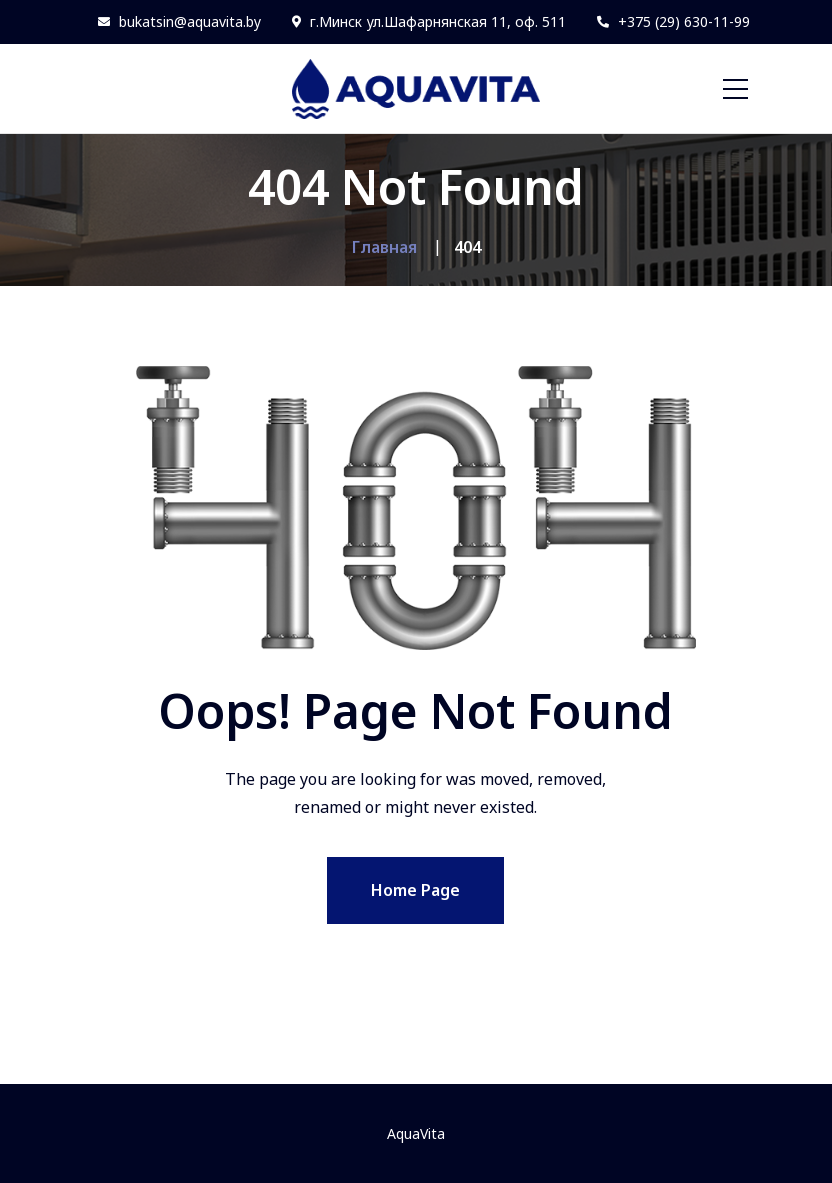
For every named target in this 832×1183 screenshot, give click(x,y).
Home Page (415, 890)
